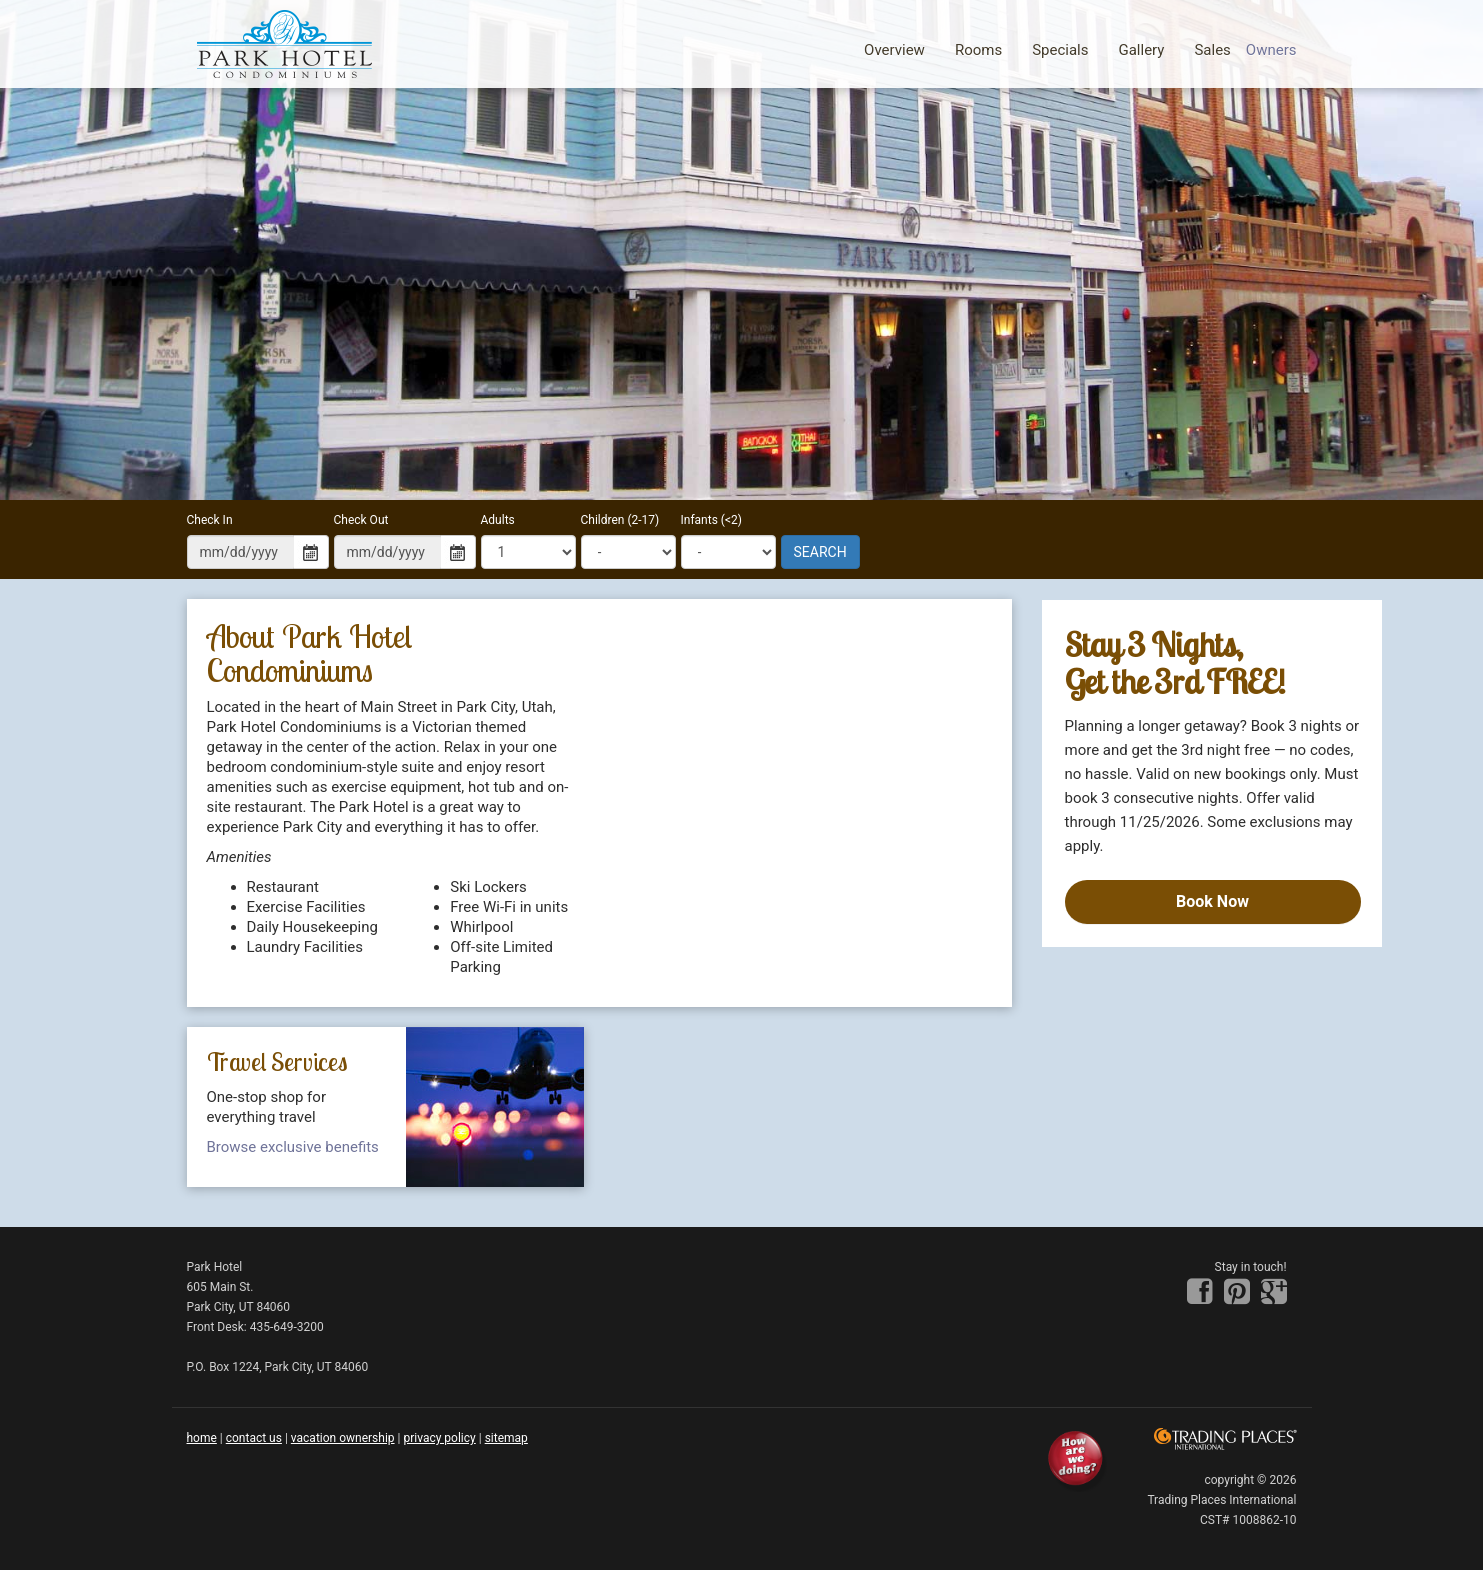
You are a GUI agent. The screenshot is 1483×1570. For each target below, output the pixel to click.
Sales (1212, 50)
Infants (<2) (711, 520)
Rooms (978, 50)
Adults (498, 520)
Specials (1060, 50)
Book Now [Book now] (1212, 901)
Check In (210, 520)
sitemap (506, 1438)
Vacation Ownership (343, 1438)
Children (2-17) (620, 520)
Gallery (1141, 50)
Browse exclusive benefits (293, 1147)
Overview (894, 50)
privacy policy (439, 1438)
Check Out (361, 520)
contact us (254, 1438)
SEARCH (820, 552)
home (202, 1438)
